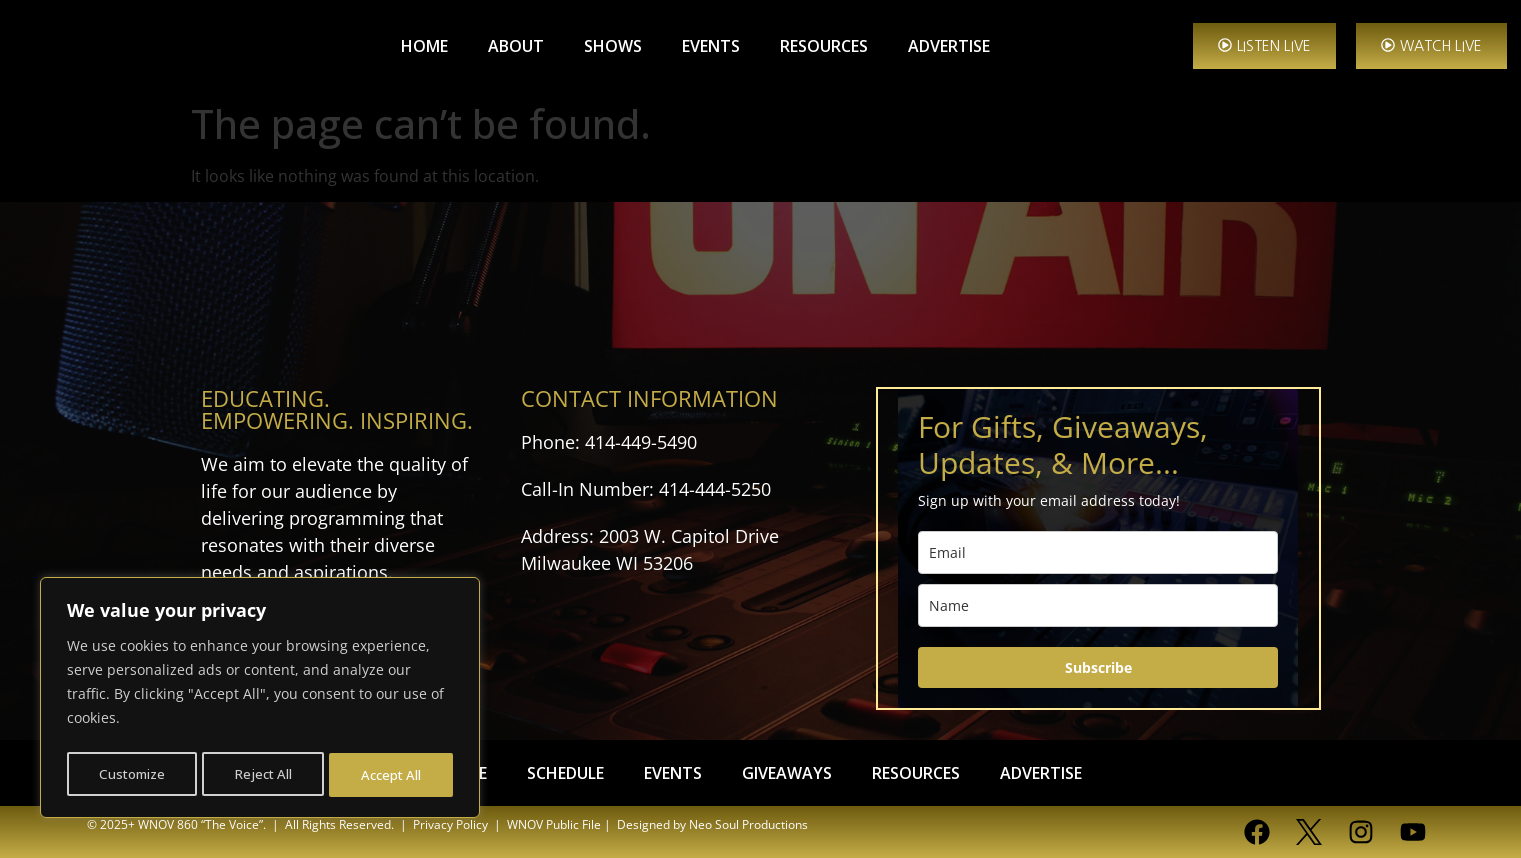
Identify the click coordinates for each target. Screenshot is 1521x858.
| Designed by (643, 824)
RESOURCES (824, 46)
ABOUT (516, 46)
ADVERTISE (949, 46)
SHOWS (613, 46)
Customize (131, 774)
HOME (424, 46)
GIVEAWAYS (787, 773)
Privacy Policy (450, 824)
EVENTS (711, 46)
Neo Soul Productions (748, 824)
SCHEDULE (565, 773)
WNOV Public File (554, 824)
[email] (1098, 552)
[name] (1098, 605)
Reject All (263, 774)
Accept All (392, 774)
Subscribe (1098, 667)
